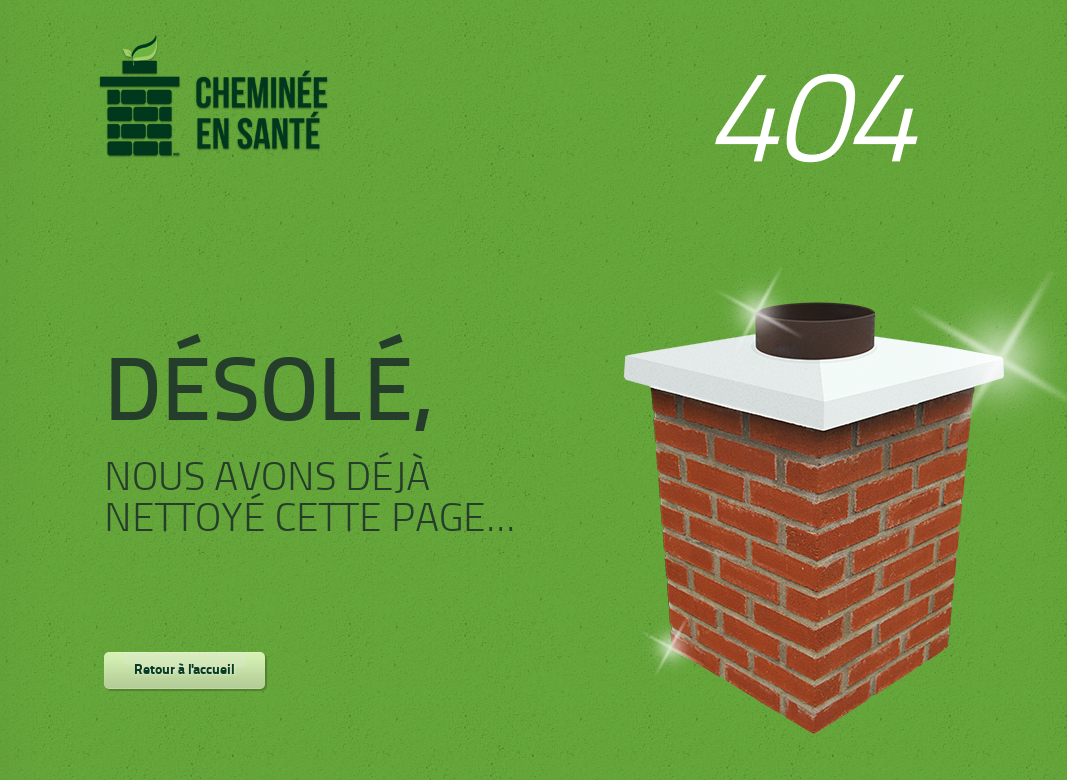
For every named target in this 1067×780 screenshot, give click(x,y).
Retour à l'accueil (184, 670)
